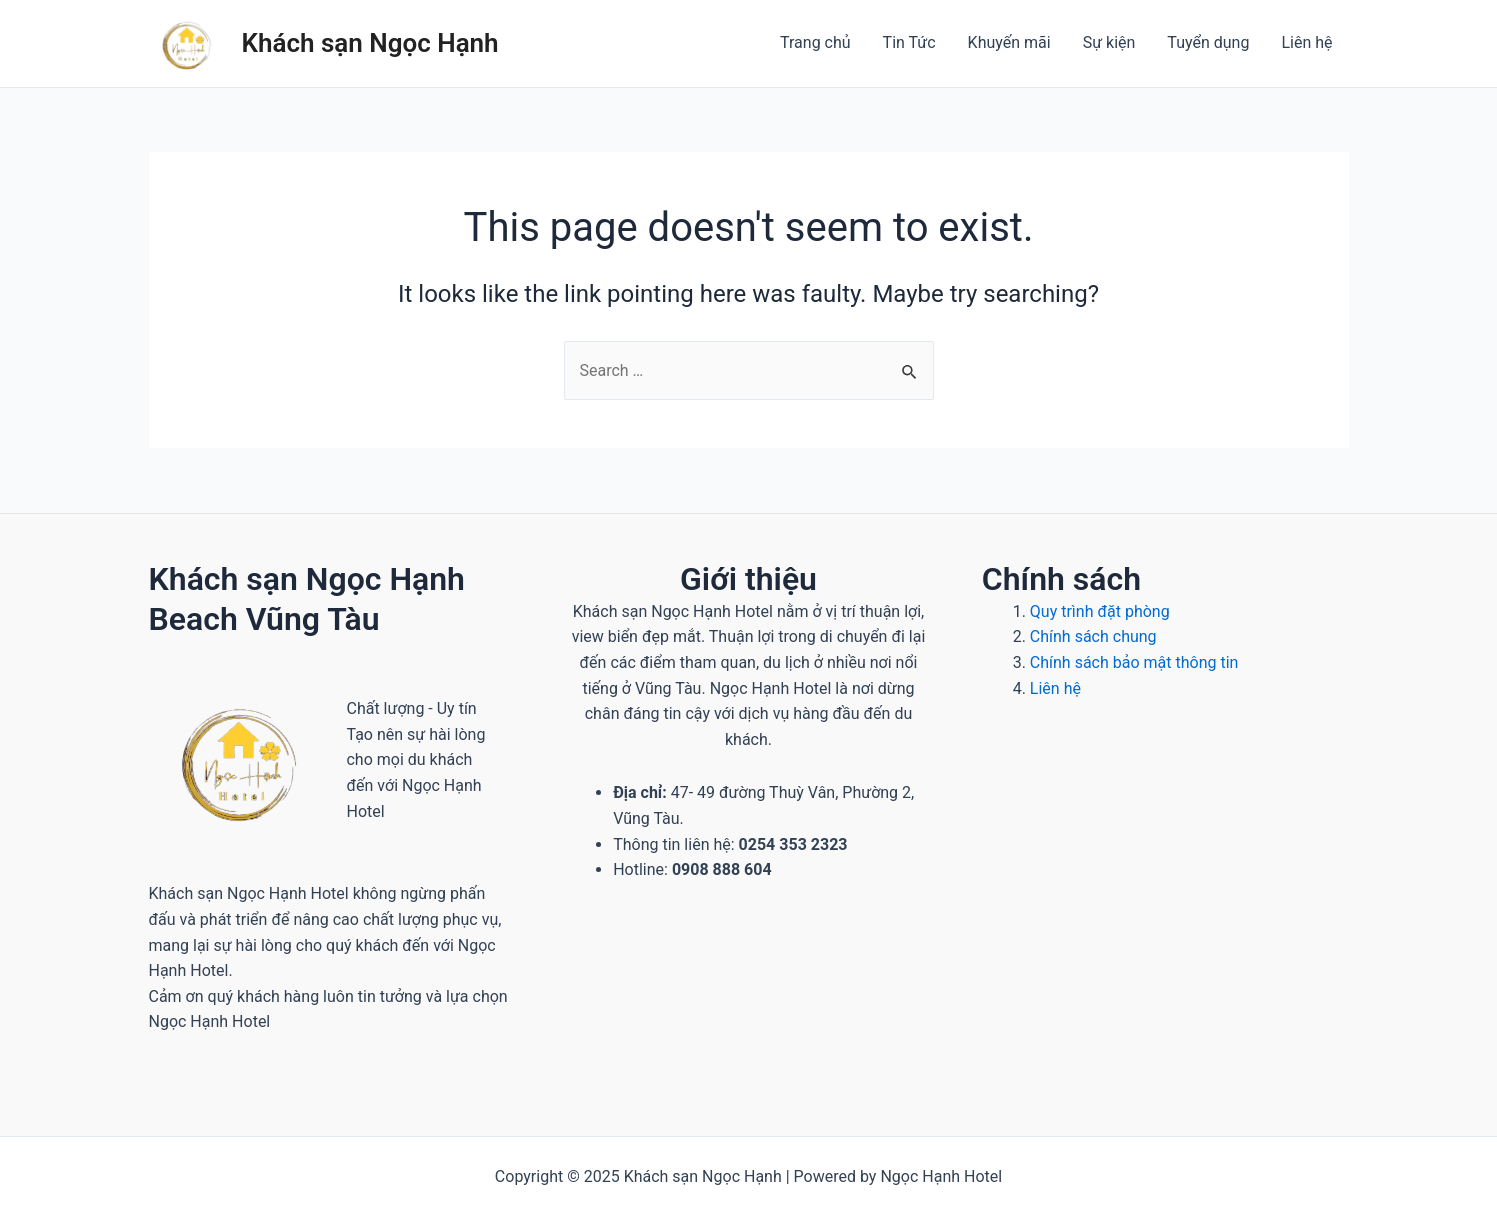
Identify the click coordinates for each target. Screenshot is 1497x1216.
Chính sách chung (1093, 636)
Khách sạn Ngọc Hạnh (370, 43)
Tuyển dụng (1208, 42)
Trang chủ (815, 42)
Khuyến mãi (1009, 42)
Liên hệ (1306, 42)
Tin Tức (909, 42)
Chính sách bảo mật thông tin (1136, 662)
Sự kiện (1109, 42)
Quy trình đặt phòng (1100, 611)
